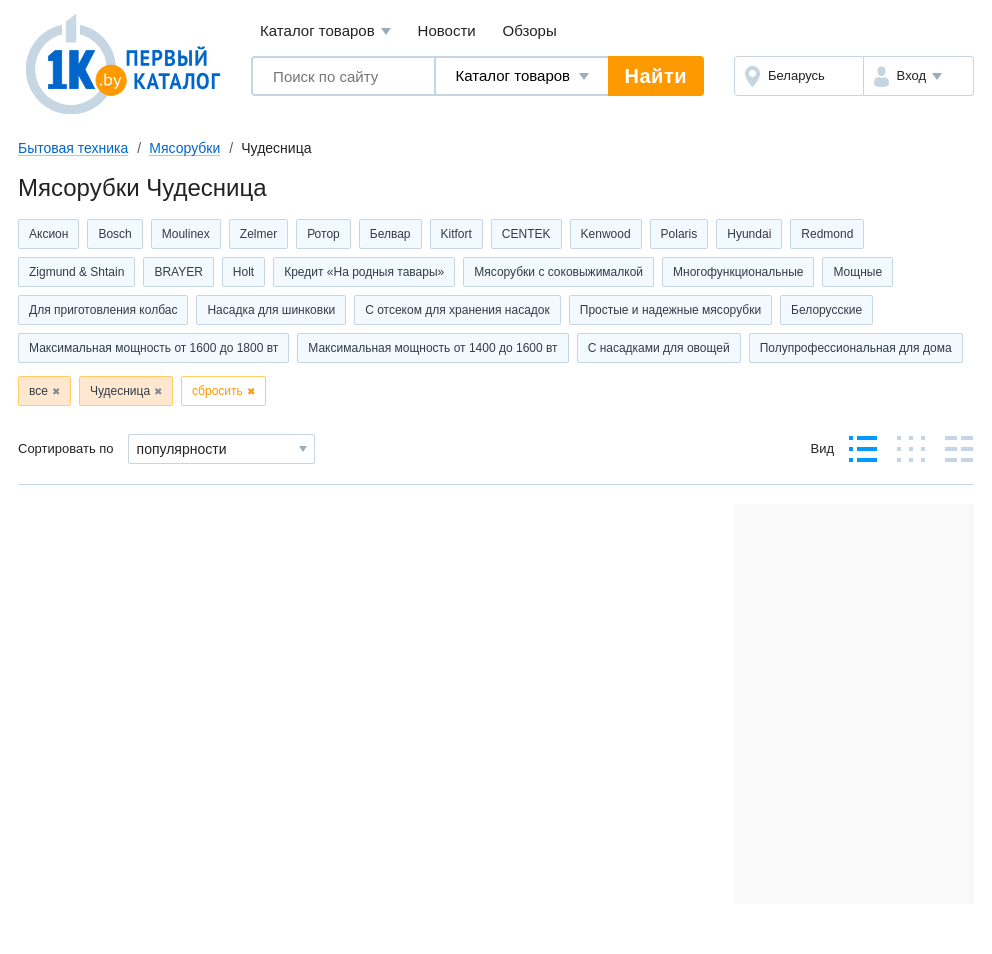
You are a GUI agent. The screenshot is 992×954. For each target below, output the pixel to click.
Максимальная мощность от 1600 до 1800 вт (153, 348)
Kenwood (606, 234)
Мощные (857, 272)
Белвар (390, 234)
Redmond (827, 234)
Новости (447, 30)
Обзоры (530, 30)
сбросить (217, 391)
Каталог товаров (325, 31)
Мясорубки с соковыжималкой (558, 272)
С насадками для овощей (659, 348)
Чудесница (120, 391)
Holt (243, 272)
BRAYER (178, 272)
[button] (918, 76)
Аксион (48, 234)
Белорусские (826, 310)
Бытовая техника (73, 148)
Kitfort (456, 234)
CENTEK (526, 234)
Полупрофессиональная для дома (856, 348)
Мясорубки (184, 148)
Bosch (114, 234)
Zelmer (258, 234)
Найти (656, 76)
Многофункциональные (738, 272)
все (38, 391)
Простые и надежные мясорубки (670, 310)
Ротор (323, 234)
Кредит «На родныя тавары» (364, 272)
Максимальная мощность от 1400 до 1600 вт (432, 348)
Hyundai (749, 234)
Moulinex (186, 234)
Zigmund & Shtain (76, 272)
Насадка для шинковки (271, 310)
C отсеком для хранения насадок (457, 310)
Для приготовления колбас (103, 310)
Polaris (679, 234)
